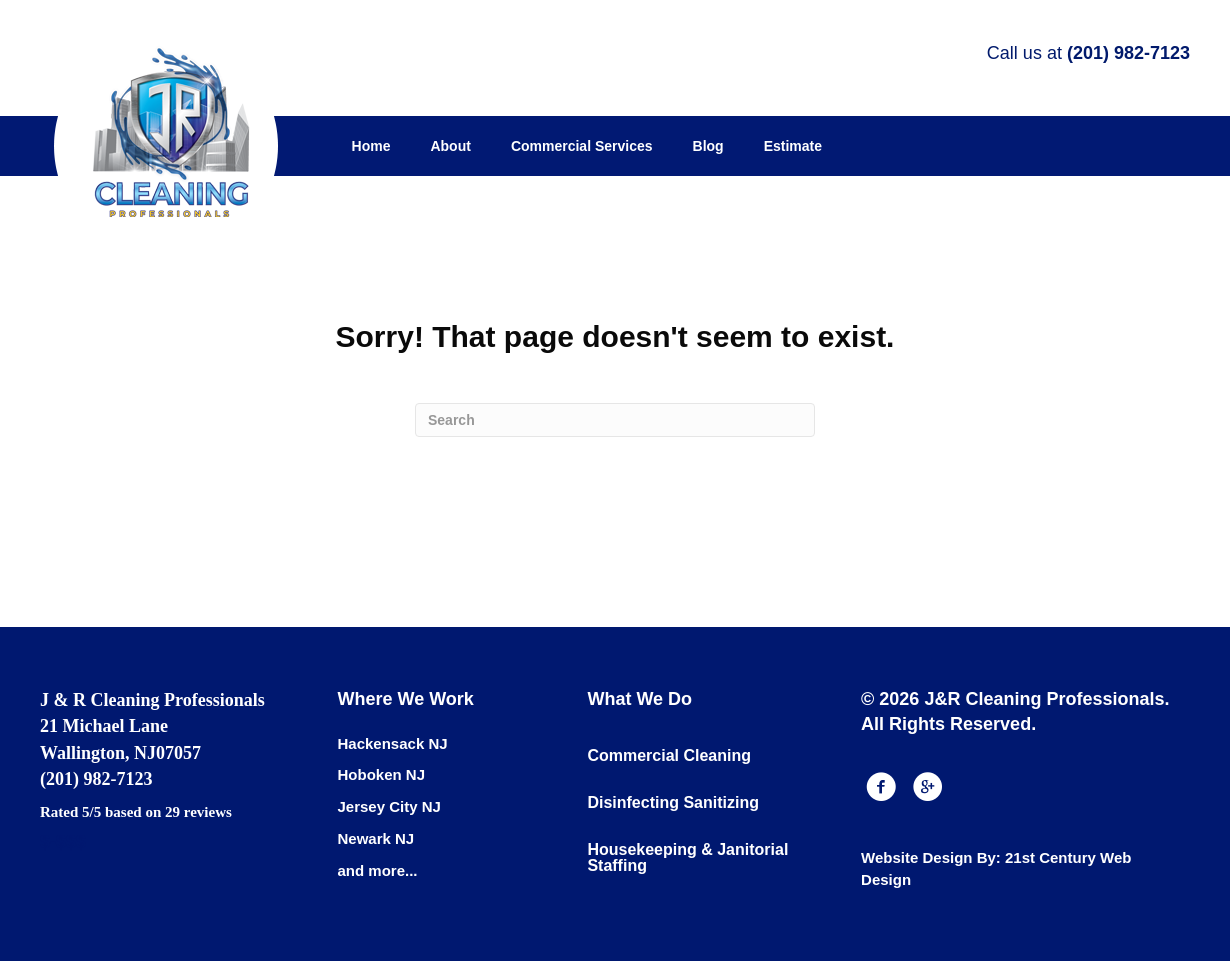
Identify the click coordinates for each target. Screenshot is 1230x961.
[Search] (615, 420)
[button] (881, 787)
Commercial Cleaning (669, 755)
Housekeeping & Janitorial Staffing (687, 857)
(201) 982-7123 (1128, 53)
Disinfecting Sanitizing (673, 802)
